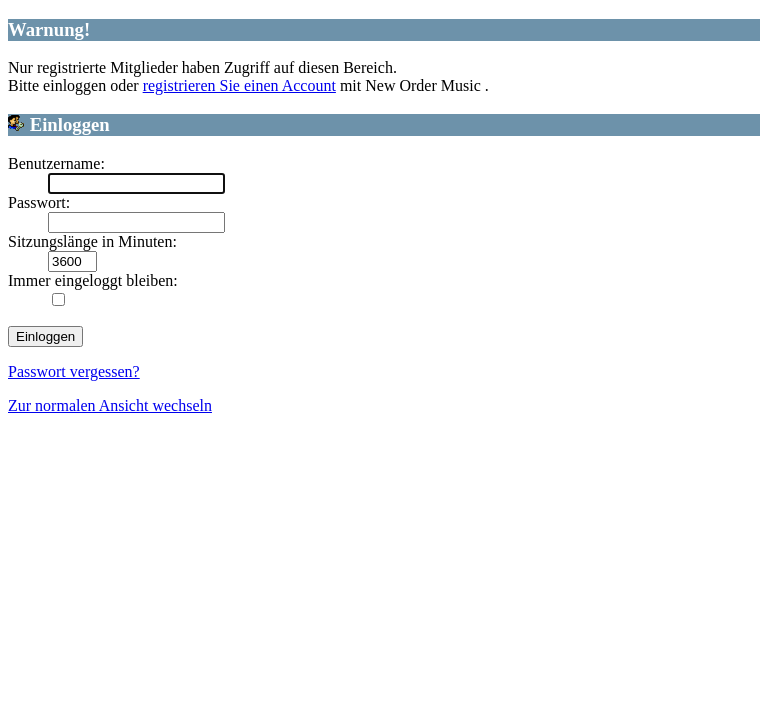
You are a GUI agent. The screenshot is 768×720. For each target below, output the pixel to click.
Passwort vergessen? (74, 371)
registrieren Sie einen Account (239, 85)
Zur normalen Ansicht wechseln (110, 405)
